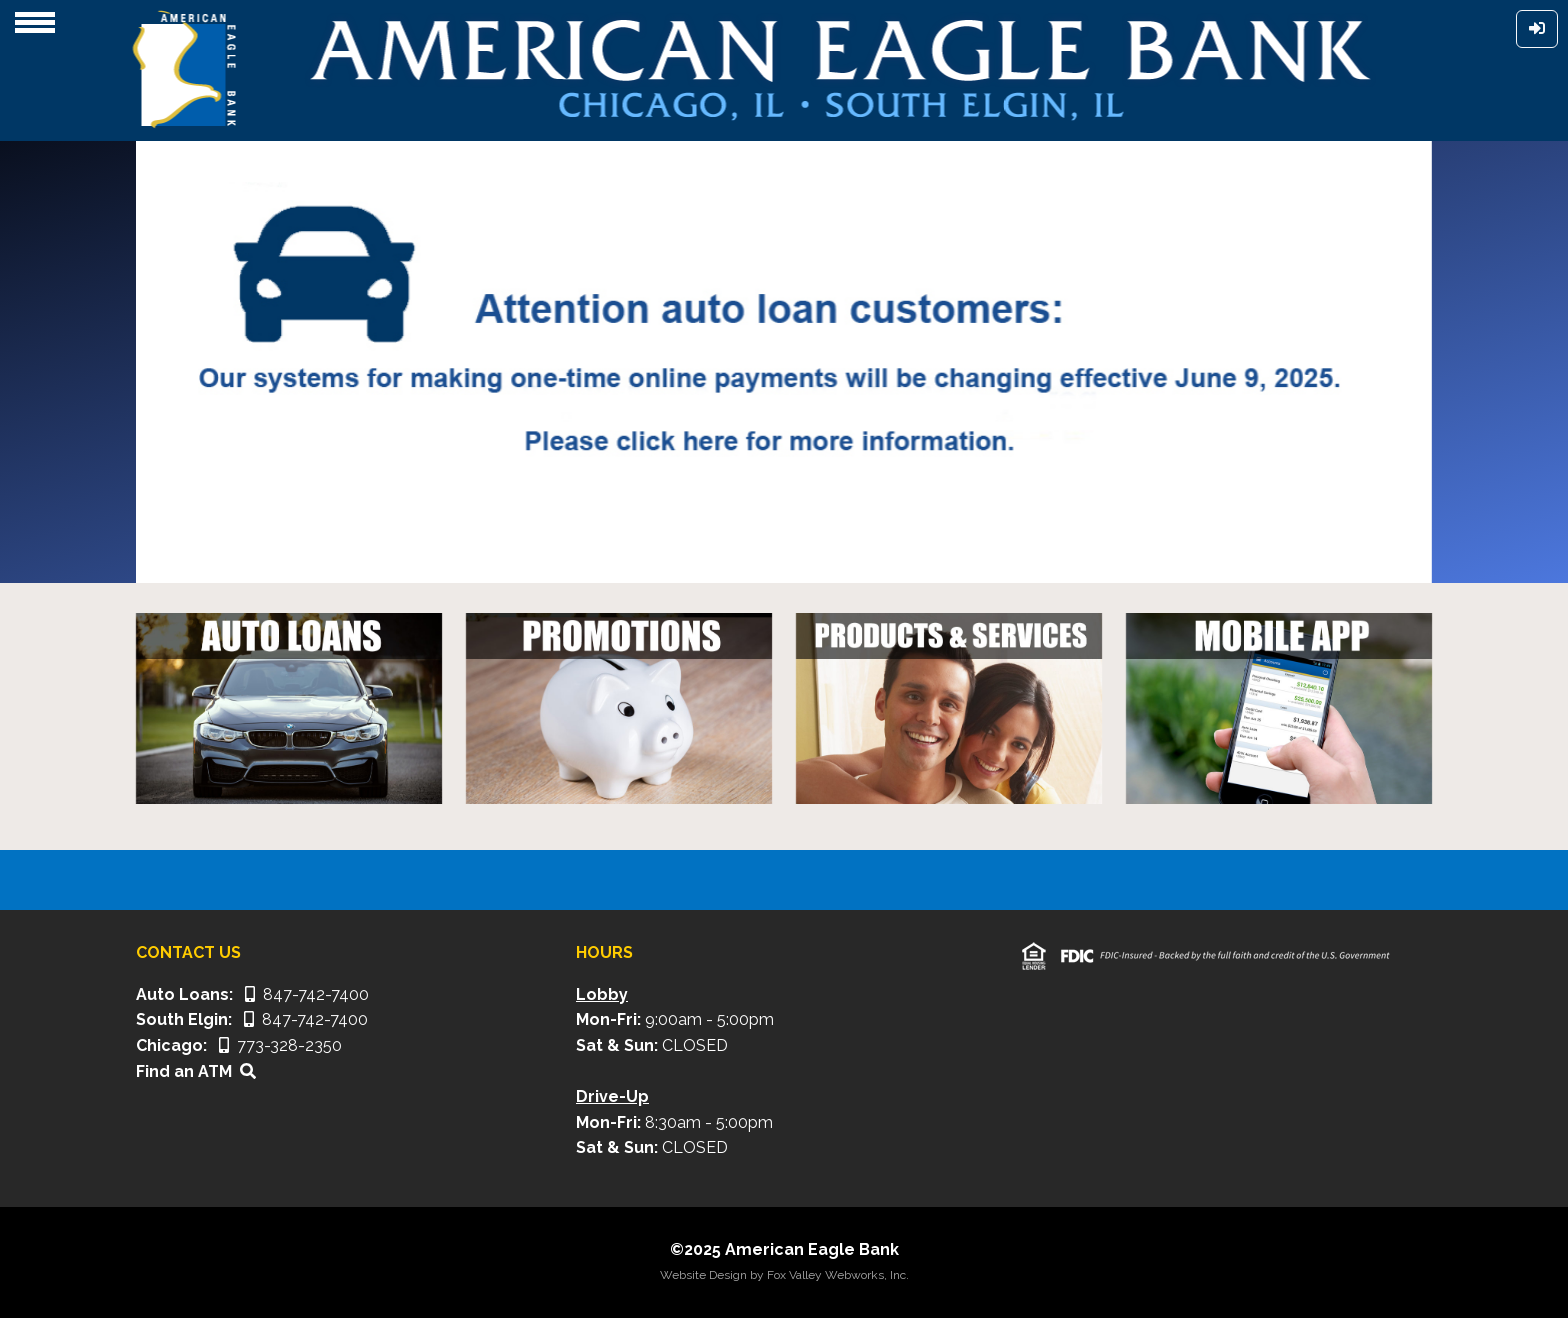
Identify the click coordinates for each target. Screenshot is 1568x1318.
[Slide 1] (730, 555)
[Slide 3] (802, 555)
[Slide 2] (766, 555)
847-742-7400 (307, 994)
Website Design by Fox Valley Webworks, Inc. (784, 1275)
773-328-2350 (280, 1045)
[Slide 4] (838, 555)
